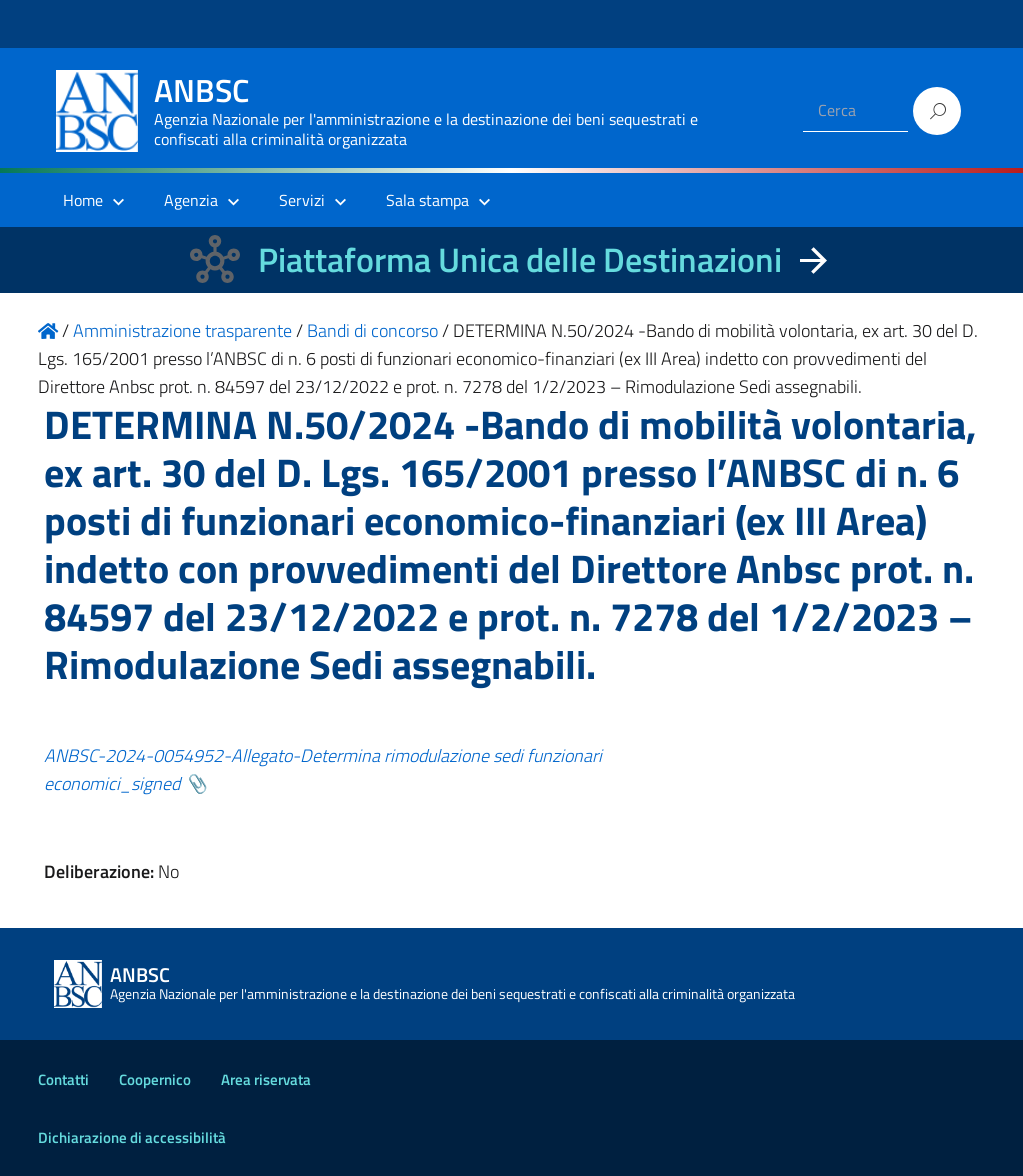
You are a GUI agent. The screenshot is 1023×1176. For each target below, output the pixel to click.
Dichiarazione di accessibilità (132, 1137)
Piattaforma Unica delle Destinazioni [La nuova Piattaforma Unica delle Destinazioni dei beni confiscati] (520, 259)
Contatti (63, 1079)
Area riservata (266, 1079)
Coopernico (155, 1079)
